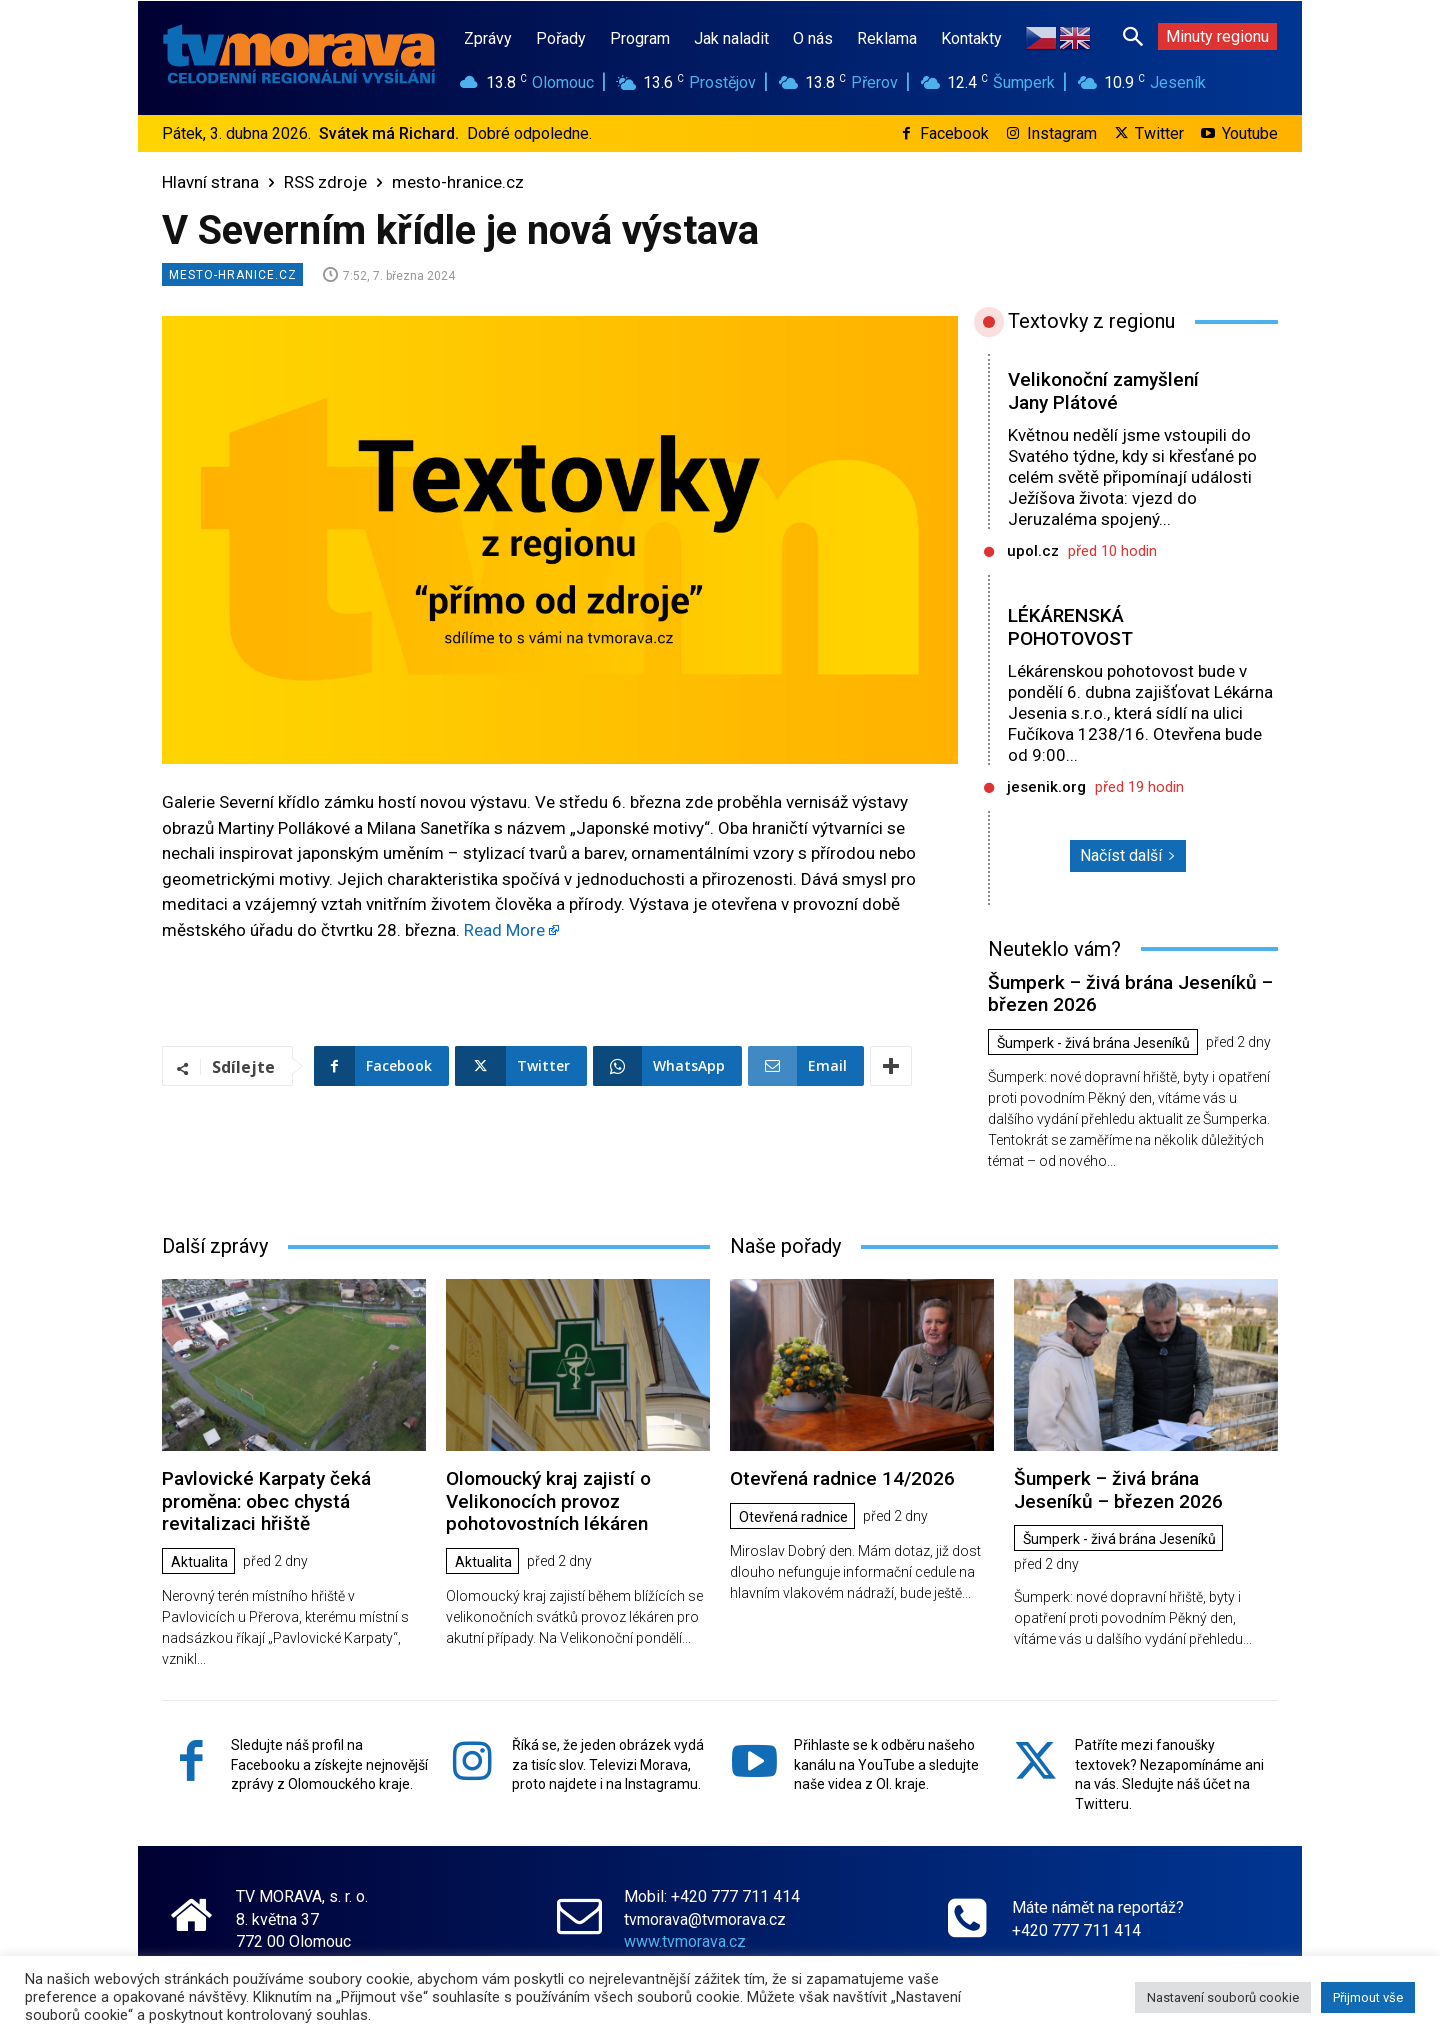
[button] (1133, 36)
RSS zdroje (325, 182)
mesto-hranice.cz (458, 182)
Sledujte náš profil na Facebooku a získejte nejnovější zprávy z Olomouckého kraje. (329, 1764)
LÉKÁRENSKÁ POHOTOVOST (1070, 627)
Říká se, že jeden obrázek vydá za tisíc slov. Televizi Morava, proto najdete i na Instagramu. (608, 1764)
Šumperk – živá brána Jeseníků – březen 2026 (1130, 994)
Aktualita (199, 1562)
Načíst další (1128, 855)
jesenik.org (1046, 787)
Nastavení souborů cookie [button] (1223, 1997)
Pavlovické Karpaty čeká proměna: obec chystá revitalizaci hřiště (266, 1501)
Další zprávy (215, 1246)
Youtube (1250, 133)
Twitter (1159, 133)
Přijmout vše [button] (1368, 1997)
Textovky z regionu (1091, 321)
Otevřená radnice (793, 1517)
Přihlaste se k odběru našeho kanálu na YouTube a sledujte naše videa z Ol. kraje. (886, 1764)
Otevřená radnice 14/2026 (842, 1478)
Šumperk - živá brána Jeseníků (1093, 1043)
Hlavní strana (210, 182)
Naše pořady (785, 1246)
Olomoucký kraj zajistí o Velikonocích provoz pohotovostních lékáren (548, 1501)
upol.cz (1033, 551)
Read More (504, 930)
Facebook (954, 133)
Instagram (1062, 133)
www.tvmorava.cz (685, 1940)
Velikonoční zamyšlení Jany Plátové (1103, 391)
